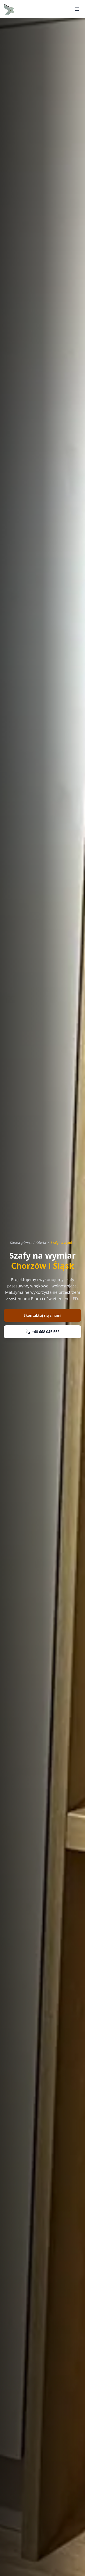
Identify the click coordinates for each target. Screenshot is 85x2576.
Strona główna (21, 1242)
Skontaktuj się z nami (42, 1315)
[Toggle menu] (76, 9)
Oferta (41, 1242)
